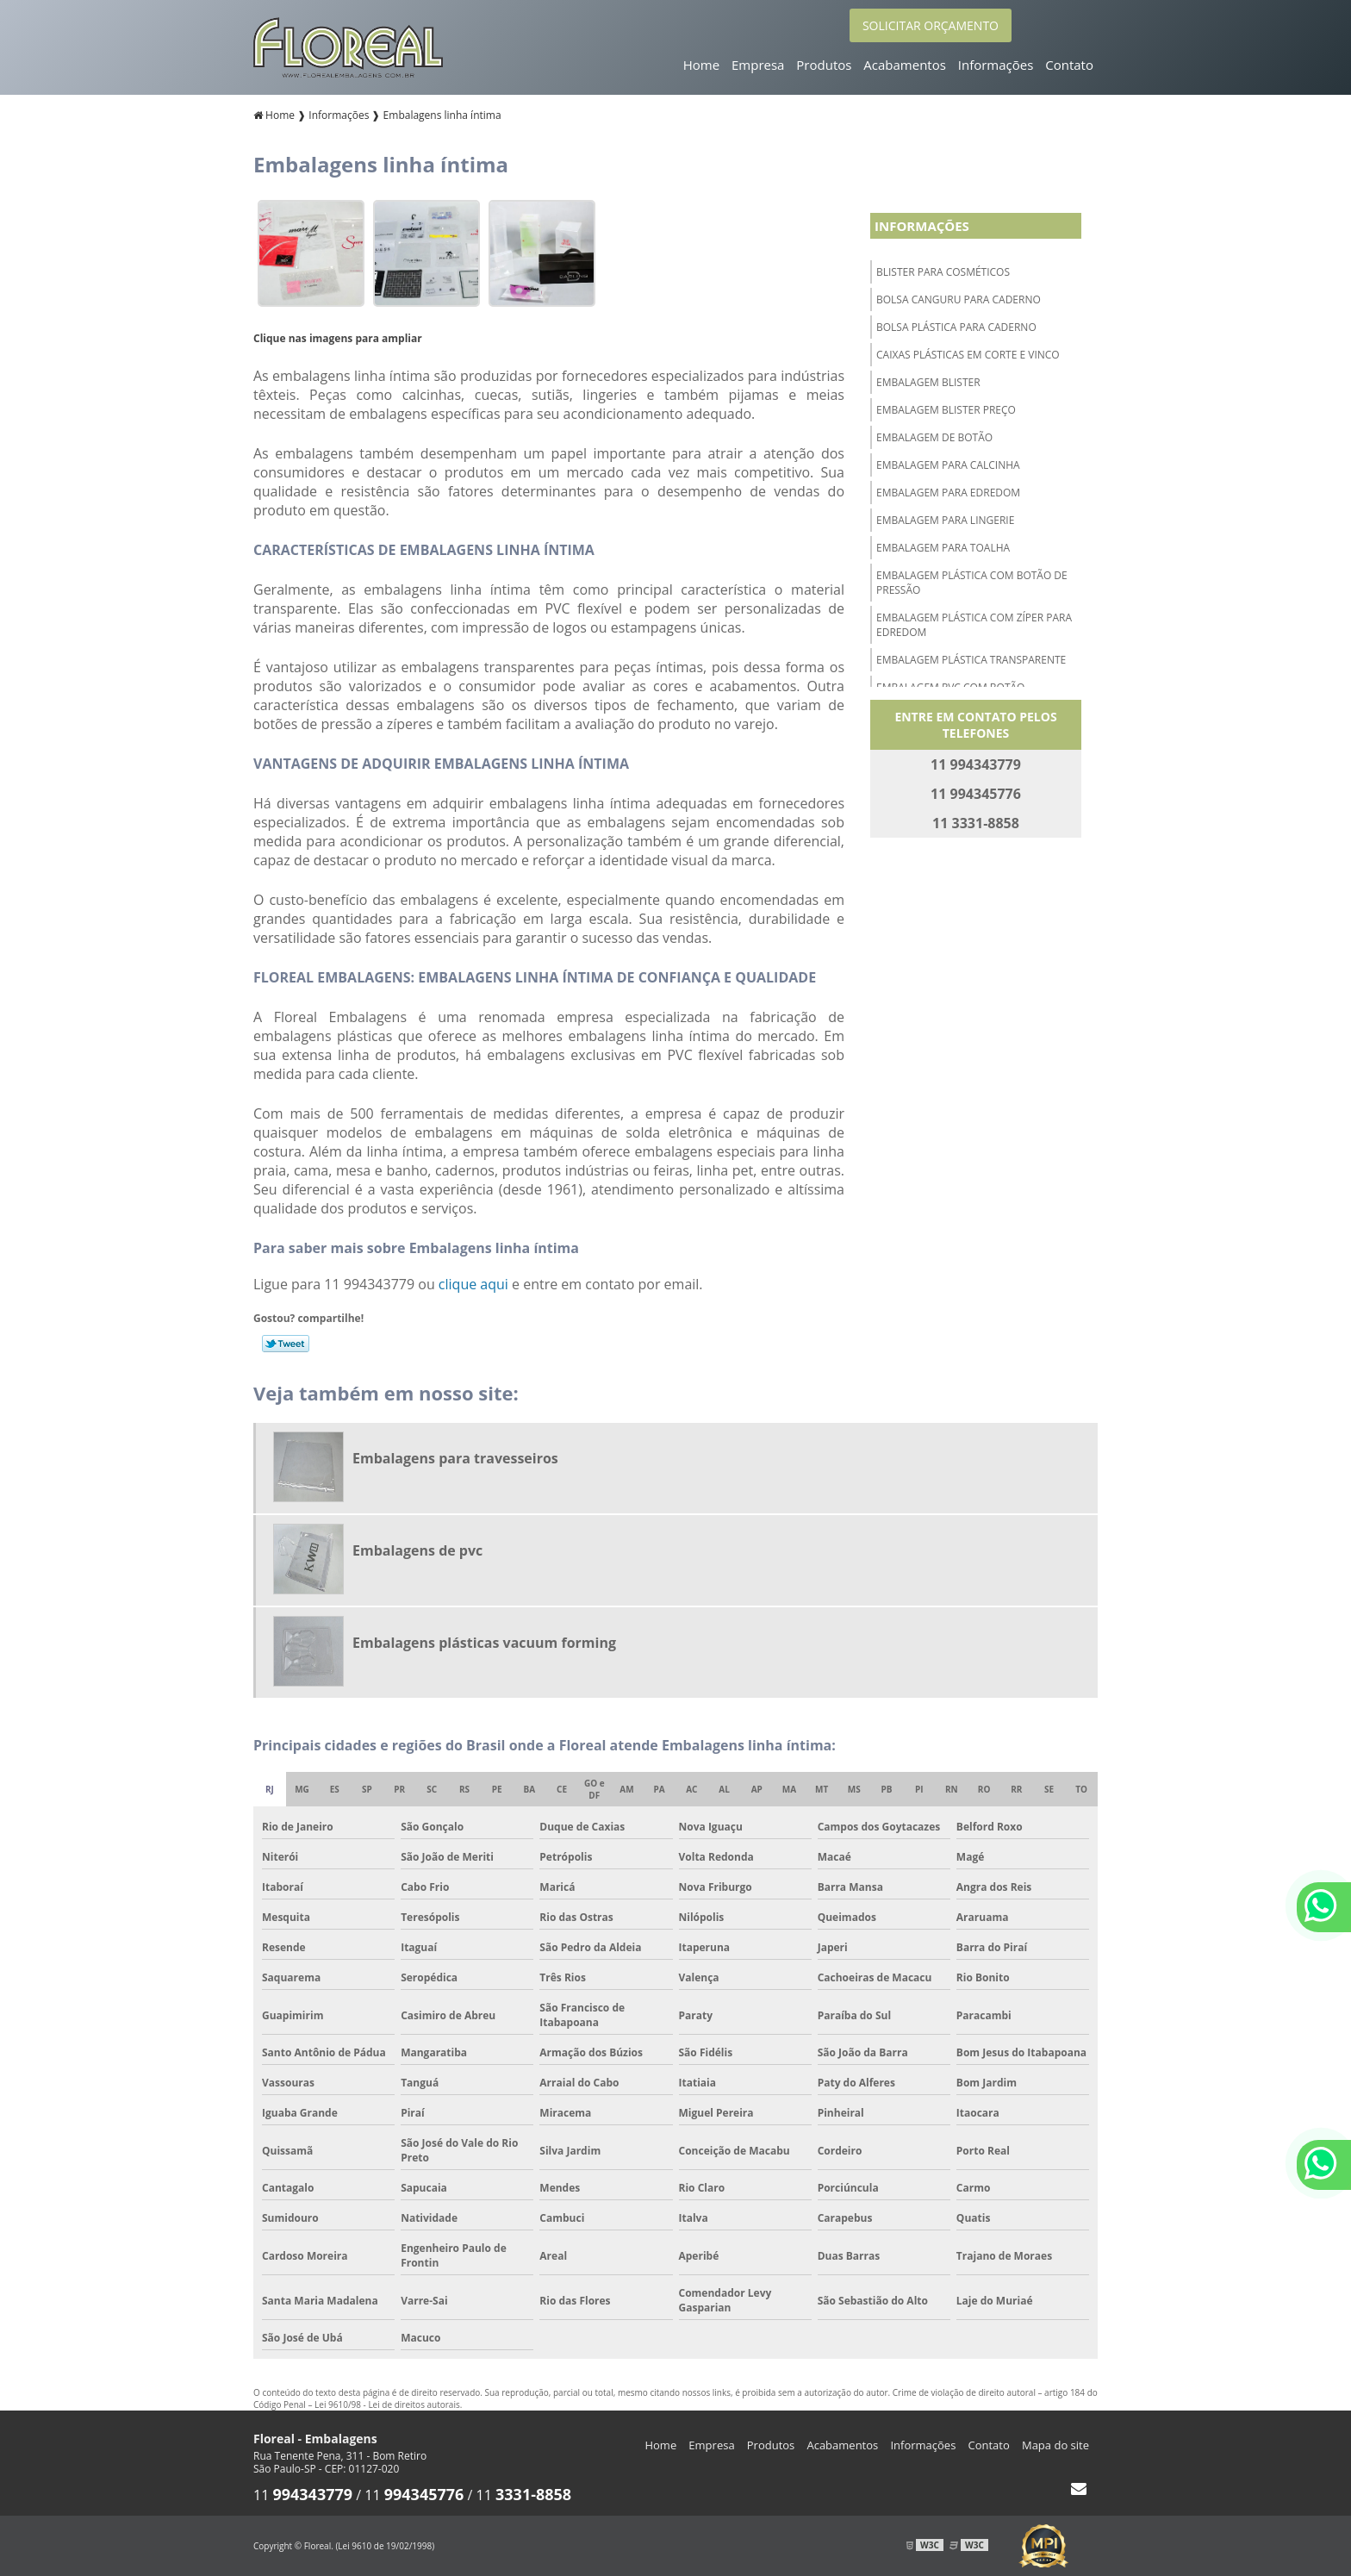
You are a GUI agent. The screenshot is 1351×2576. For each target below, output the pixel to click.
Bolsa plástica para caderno (956, 327)
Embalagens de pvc (417, 1550)
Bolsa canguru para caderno (958, 299)
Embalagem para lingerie (945, 520)
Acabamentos (904, 64)
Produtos (823, 64)
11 (302, 2495)
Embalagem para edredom (948, 492)
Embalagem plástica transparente (971, 659)
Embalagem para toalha (943, 547)
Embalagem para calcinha (948, 465)
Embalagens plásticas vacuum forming (484, 1642)
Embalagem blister (928, 382)
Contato (1069, 64)
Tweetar (285, 1343)
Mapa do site (1055, 2445)
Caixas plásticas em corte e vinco (968, 354)
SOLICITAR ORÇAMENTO (930, 25)
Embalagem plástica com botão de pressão (972, 582)
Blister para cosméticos (943, 272)
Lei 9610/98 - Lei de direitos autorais (387, 2404)
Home (701, 64)
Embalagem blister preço (946, 409)
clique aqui (473, 1284)
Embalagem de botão (934, 437)
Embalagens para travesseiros (455, 1458)
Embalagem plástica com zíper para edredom (974, 624)
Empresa (758, 64)
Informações (996, 64)
